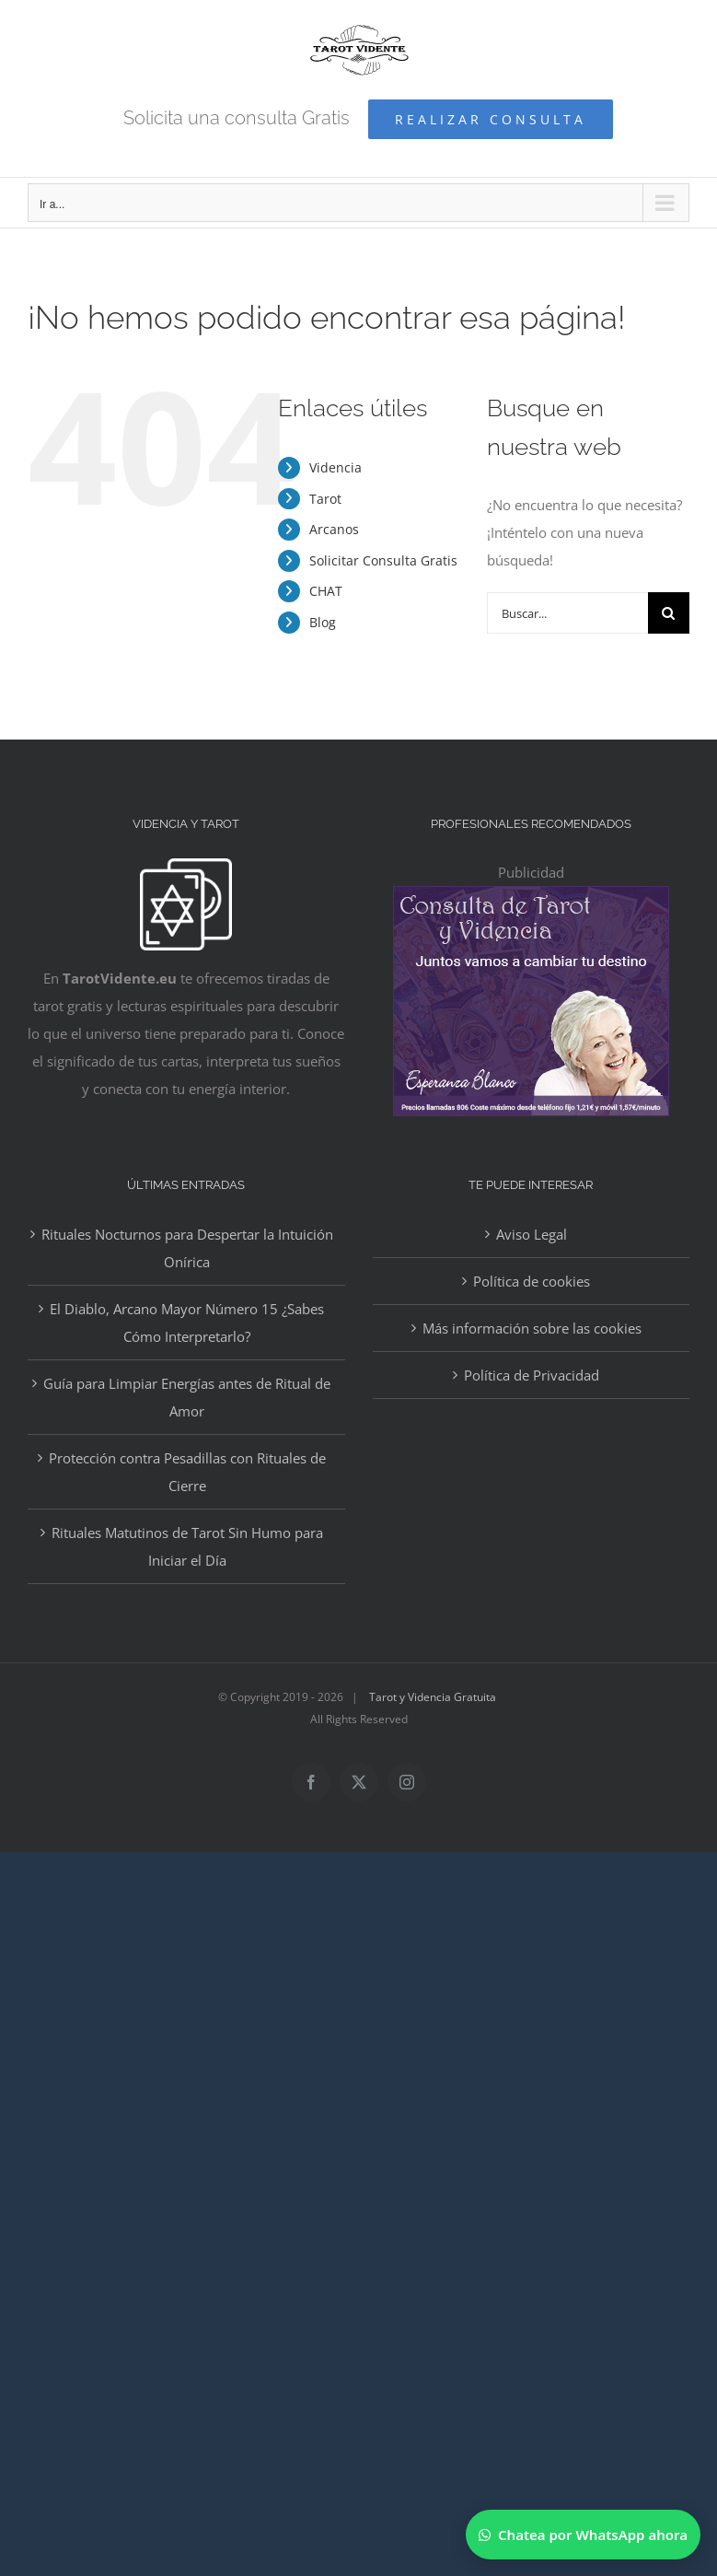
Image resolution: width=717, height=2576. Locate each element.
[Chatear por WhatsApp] (583, 2534)
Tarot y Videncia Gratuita (432, 1697)
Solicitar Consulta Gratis (383, 560)
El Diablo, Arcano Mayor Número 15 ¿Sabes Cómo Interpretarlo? (187, 1323)
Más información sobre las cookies (532, 1328)
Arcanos (334, 529)
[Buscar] (668, 613)
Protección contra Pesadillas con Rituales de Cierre (187, 1472)
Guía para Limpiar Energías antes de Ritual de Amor (186, 1397)
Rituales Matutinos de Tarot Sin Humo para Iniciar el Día (187, 1546)
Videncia (335, 467)
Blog (322, 622)
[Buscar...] (567, 613)
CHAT (325, 591)
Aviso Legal (531, 1234)
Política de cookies (531, 1281)
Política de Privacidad (531, 1375)
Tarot (325, 498)
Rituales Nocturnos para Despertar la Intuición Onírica (187, 1248)
